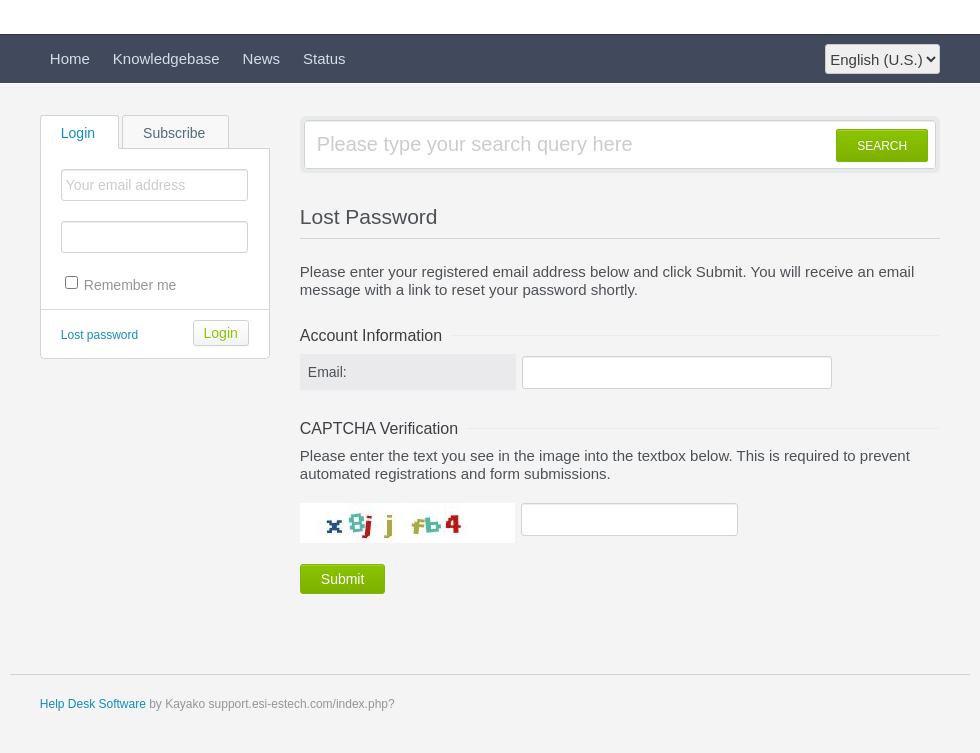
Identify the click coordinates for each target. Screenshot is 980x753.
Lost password (99, 335)
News (262, 58)
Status (324, 58)
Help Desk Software (93, 704)
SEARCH (882, 146)
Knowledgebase (166, 58)
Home (70, 58)
